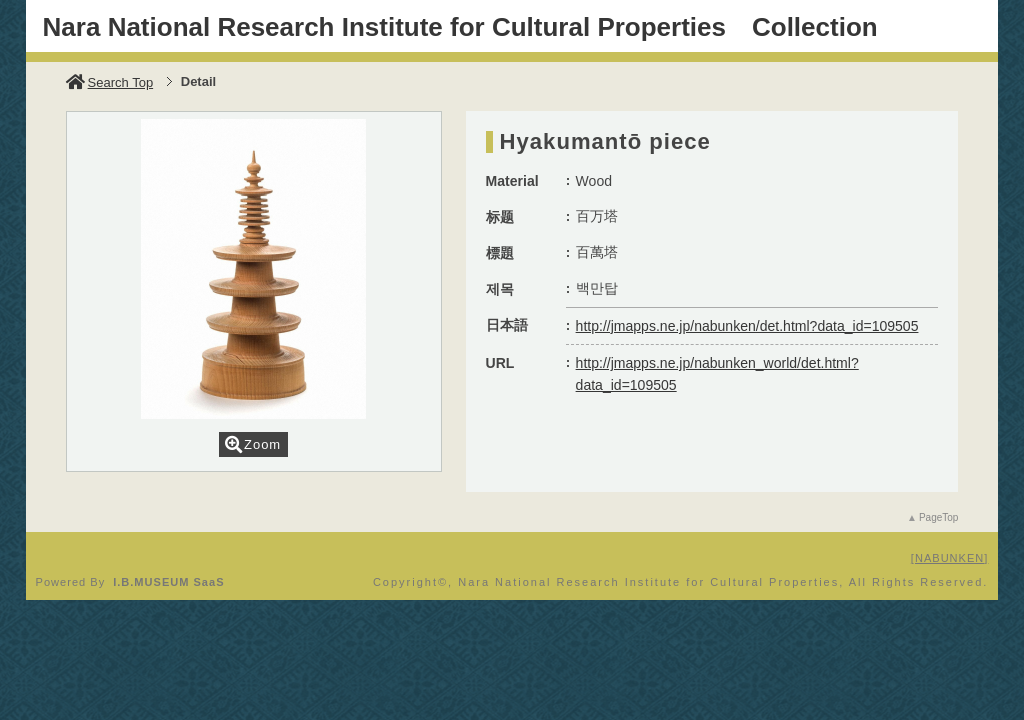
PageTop (938, 517)
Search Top (110, 82)
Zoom (253, 444)
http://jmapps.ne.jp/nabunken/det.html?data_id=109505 (747, 326)
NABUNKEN (949, 558)
